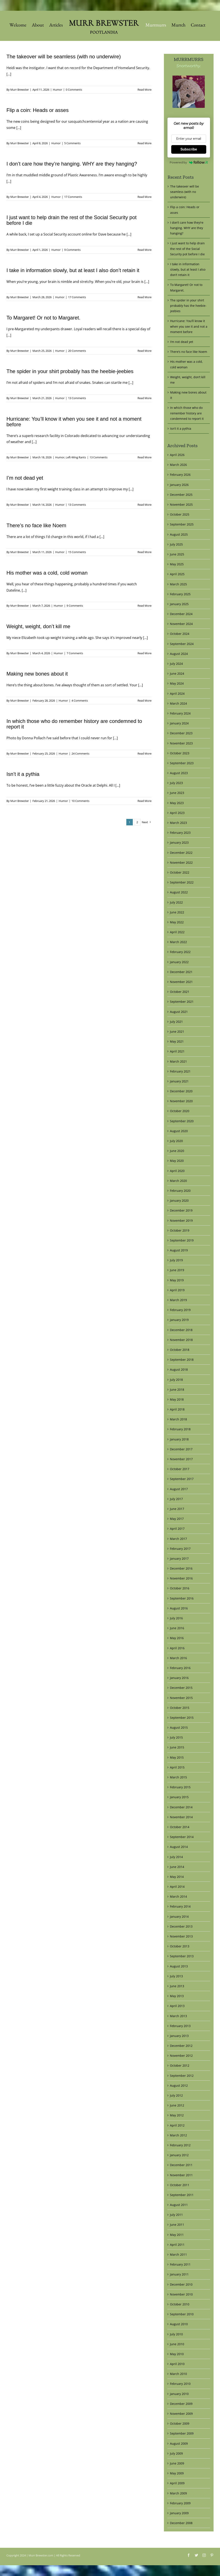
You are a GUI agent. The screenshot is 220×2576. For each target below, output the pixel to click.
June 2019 (177, 1270)
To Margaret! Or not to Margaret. (43, 318)
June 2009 (177, 2463)
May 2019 (177, 1280)
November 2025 (181, 504)
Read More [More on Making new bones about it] (144, 700)
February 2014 (180, 1906)
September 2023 (182, 763)
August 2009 (179, 2443)
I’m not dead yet (24, 478)
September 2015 (182, 1718)
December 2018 (181, 1330)
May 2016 (177, 1638)
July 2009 (176, 2453)
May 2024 (177, 683)
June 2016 (177, 1628)
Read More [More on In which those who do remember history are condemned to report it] (144, 753)
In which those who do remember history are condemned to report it (74, 724)
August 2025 (179, 534)
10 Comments (80, 801)
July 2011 (176, 2215)
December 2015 (181, 1688)
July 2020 (176, 1141)
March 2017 (178, 1539)
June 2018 (177, 1389)
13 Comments (77, 398)
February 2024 (180, 713)
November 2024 (181, 624)
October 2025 (179, 514)
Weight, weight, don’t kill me (38, 626)
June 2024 (177, 673)
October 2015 (179, 1708)
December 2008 (181, 2523)
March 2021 (178, 1061)
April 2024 (177, 693)
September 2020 (182, 1121)
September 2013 (182, 1956)
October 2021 (179, 992)
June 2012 (177, 2105)
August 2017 (179, 1489)
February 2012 (180, 2145)
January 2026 (179, 485)
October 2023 (179, 753)
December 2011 (181, 2165)
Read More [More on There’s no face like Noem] (144, 552)
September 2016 (182, 1598)
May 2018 (177, 1399)
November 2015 (181, 1698)
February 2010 (180, 2384)
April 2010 (177, 2364)
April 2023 (177, 813)
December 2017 (181, 1449)
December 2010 (181, 2284)
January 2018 (179, 1439)
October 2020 (179, 1111)
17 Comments (73, 197)
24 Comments (80, 753)
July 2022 (176, 902)
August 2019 (179, 1250)
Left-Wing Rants (76, 457)
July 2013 (176, 1976)
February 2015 (180, 1787)
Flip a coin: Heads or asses (37, 110)
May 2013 (177, 1996)
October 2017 (179, 1469)
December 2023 (181, 733)
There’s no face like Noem (36, 525)
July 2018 (176, 1380)
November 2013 (181, 1936)
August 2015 (179, 1727)
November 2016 (181, 1578)
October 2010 (179, 2304)
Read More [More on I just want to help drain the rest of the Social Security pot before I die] (144, 250)
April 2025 (177, 574)
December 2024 (181, 614)
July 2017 (176, 1499)
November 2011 (181, 2175)
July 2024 (176, 664)
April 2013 (177, 2006)
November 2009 (181, 2414)
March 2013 (178, 2016)
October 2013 (179, 1946)
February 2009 (180, 2503)
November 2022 (181, 862)
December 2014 (181, 1807)
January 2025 (179, 604)
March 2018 (178, 1419)
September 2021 (182, 1002)
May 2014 (177, 1877)
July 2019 (176, 1260)
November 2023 (181, 743)
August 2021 (179, 1012)
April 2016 (177, 1648)
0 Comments (74, 89)
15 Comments (77, 552)
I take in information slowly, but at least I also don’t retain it (72, 270)
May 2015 (177, 1757)
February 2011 (180, 2264)
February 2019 (180, 1310)
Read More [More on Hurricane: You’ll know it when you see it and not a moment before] (144, 457)
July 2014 (176, 1857)
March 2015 (178, 1777)
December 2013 (181, 1926)
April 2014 (177, 1887)
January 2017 (179, 1558)
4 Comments (80, 700)
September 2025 (182, 524)
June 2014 (177, 1867)
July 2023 (176, 783)
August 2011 (179, 2205)
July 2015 (176, 1737)
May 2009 (177, 2473)
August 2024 (179, 654)
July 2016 (176, 1618)
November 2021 (181, 982)
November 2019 (181, 1220)
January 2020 (179, 1200)
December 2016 (181, 1568)
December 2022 (181, 853)
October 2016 (179, 1588)
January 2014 (179, 1916)
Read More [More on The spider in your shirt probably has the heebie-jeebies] (144, 398)
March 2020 (178, 1181)
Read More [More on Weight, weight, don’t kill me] (144, 653)
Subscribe (188, 149)
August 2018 (179, 1369)
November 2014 (181, 1817)
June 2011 (177, 2225)
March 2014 (178, 1896)
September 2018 (182, 1360)
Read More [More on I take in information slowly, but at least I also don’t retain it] (144, 297)
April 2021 (177, 1051)
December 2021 (181, 972)
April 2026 (177, 455)
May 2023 (177, 803)
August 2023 (179, 773)
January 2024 (179, 723)
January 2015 (179, 1797)
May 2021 (177, 1041)
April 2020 (177, 1171)
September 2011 (182, 2195)
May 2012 (177, 2115)
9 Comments (72, 250)
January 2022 (179, 962)
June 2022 (177, 912)
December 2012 (181, 2046)
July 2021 (176, 1022)
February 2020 (180, 1191)
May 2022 (177, 922)
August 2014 (179, 1847)
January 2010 (179, 2394)
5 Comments (72, 143)
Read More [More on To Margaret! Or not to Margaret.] (144, 351)
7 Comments (75, 653)
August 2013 (179, 1966)
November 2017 (181, 1459)
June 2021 (177, 1031)
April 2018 (177, 1409)
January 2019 (179, 1320)
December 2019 (181, 1210)
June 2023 (177, 793)
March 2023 (178, 823)
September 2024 (182, 644)
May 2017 (177, 1519)
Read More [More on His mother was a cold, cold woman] (144, 606)
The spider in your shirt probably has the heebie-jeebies (69, 371)
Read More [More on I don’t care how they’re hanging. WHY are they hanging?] (144, 197)
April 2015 (177, 1767)
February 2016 (180, 1668)
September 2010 (182, 2314)
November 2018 (181, 1340)
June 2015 (177, 1747)
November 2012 (181, 2056)
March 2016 (178, 1658)
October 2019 (179, 1230)
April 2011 (177, 2245)
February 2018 (180, 1429)
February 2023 (180, 833)
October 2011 (179, 2185)
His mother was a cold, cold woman (46, 573)
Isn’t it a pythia (22, 774)
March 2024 (178, 703)
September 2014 (182, 1837)
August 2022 (179, 892)
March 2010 (178, 2374)
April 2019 (177, 1290)
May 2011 (177, 2235)
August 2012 (179, 2085)
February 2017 (180, 1549)
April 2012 (177, 2125)
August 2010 (179, 2324)
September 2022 (182, 882)
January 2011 (179, 2274)
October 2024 (179, 634)
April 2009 (177, 2483)
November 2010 (181, 2294)
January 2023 (179, 842)
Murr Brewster (19, 89)
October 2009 (179, 2423)
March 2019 (178, 1300)
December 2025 (181, 495)
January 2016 (179, 1678)
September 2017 (182, 1479)
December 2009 (181, 2404)
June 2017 (177, 1509)
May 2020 (177, 1161)
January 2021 (179, 1081)
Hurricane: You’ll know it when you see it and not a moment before (73, 421)
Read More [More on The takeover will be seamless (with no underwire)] (144, 89)
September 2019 (182, 1240)
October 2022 (179, 872)
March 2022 (178, 942)
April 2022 (177, 932)
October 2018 (179, 1350)
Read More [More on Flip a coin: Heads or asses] (144, 143)
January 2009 (179, 2513)
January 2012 (179, 2155)
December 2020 (181, 1091)
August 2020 (179, 1131)
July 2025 (176, 544)
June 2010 (177, 2344)
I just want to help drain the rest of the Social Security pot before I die (71, 220)
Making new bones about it (37, 674)
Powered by (189, 162)
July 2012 (176, 2095)
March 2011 (178, 2254)
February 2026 (180, 475)
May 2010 (177, 2354)
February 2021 (180, 1071)
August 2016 (179, 1608)
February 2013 (180, 2026)
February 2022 (180, 952)
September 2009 (182, 2433)
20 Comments (77, 351)
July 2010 (176, 2334)
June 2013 (177, 1986)
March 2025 (178, 584)
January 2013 (179, 2036)
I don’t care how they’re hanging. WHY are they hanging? (71, 164)
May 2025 (177, 564)
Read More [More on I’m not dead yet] (144, 505)
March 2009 (178, 2493)
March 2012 (178, 2135)
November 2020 (181, 1101)
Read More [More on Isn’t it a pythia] (144, 801)
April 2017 (177, 1529)
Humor (57, 89)
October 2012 (179, 2065)
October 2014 (179, 1827)
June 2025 (177, 554)
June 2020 (177, 1151)
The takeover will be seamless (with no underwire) (63, 56)
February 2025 (180, 594)
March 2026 (178, 465)
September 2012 (182, 2076)
